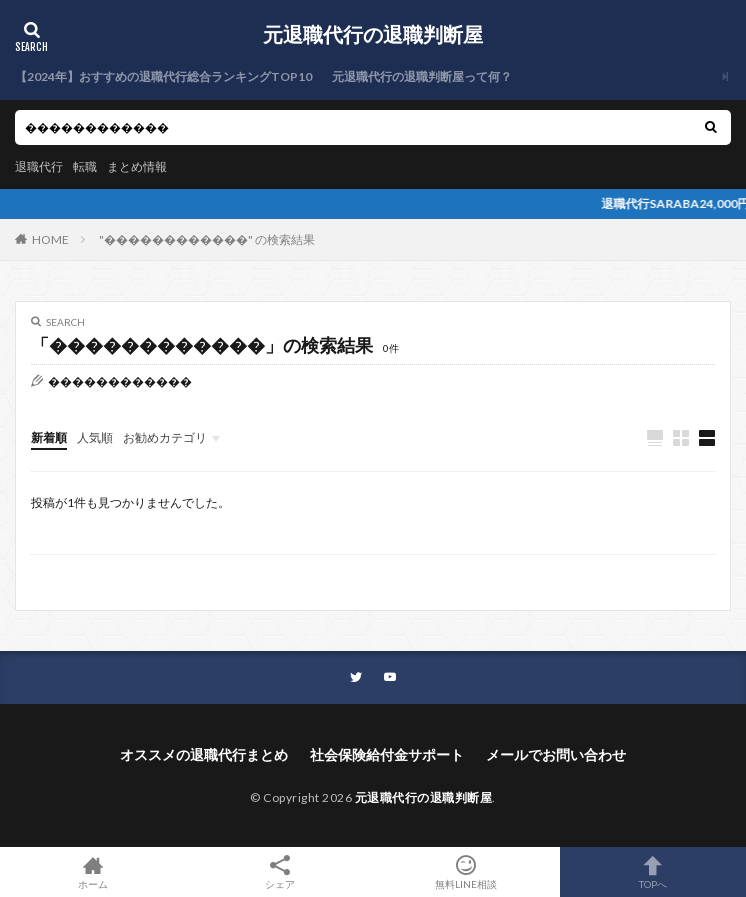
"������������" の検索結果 (207, 239)
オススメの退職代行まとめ (204, 754)
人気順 (95, 437)
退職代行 (39, 166)
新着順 (49, 437)
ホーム (93, 872)
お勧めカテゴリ (165, 437)
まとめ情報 (137, 166)
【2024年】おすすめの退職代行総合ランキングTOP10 (163, 76)
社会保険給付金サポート (387, 754)
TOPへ (653, 872)
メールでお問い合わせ (556, 754)
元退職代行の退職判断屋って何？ (422, 76)
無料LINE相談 (466, 872)
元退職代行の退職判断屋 (373, 35)
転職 (85, 166)
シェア (280, 872)
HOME (50, 239)
